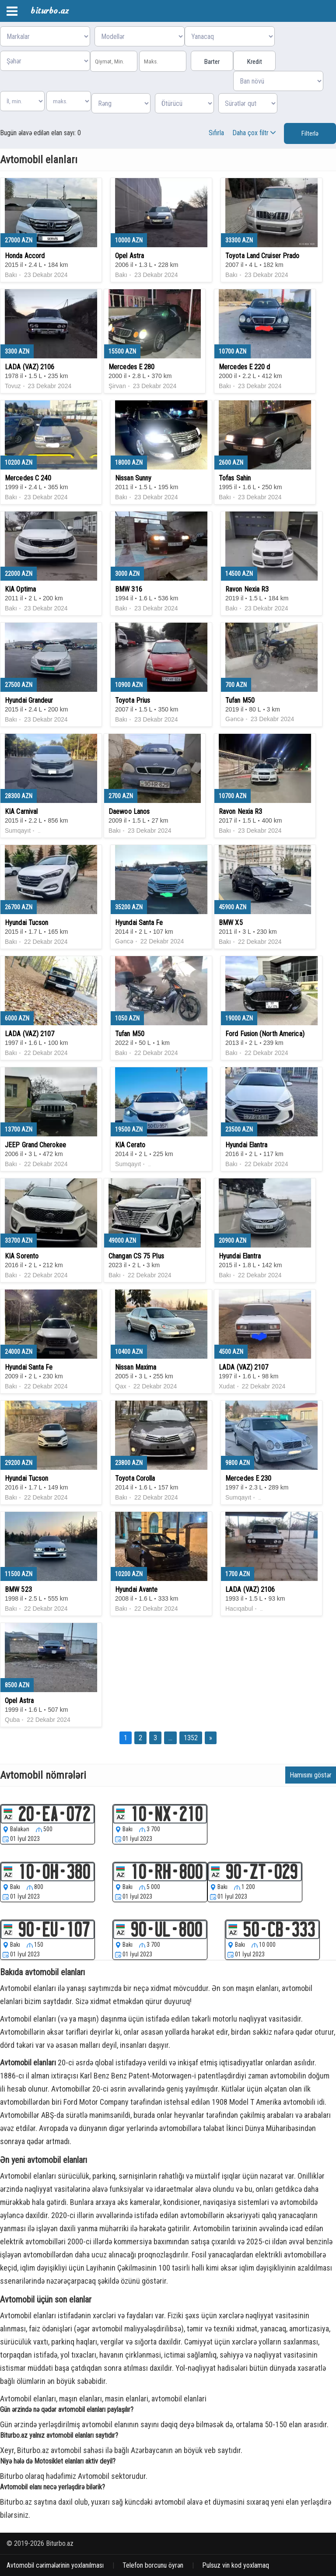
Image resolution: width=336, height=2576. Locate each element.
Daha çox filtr (254, 133)
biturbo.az (50, 11)
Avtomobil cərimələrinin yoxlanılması (55, 2565)
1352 (191, 1738)
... (170, 1738)
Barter (212, 62)
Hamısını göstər (311, 1775)
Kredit (254, 62)
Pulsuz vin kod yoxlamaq (235, 2565)
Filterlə (309, 133)
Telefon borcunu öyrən (152, 2565)
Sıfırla (216, 133)
